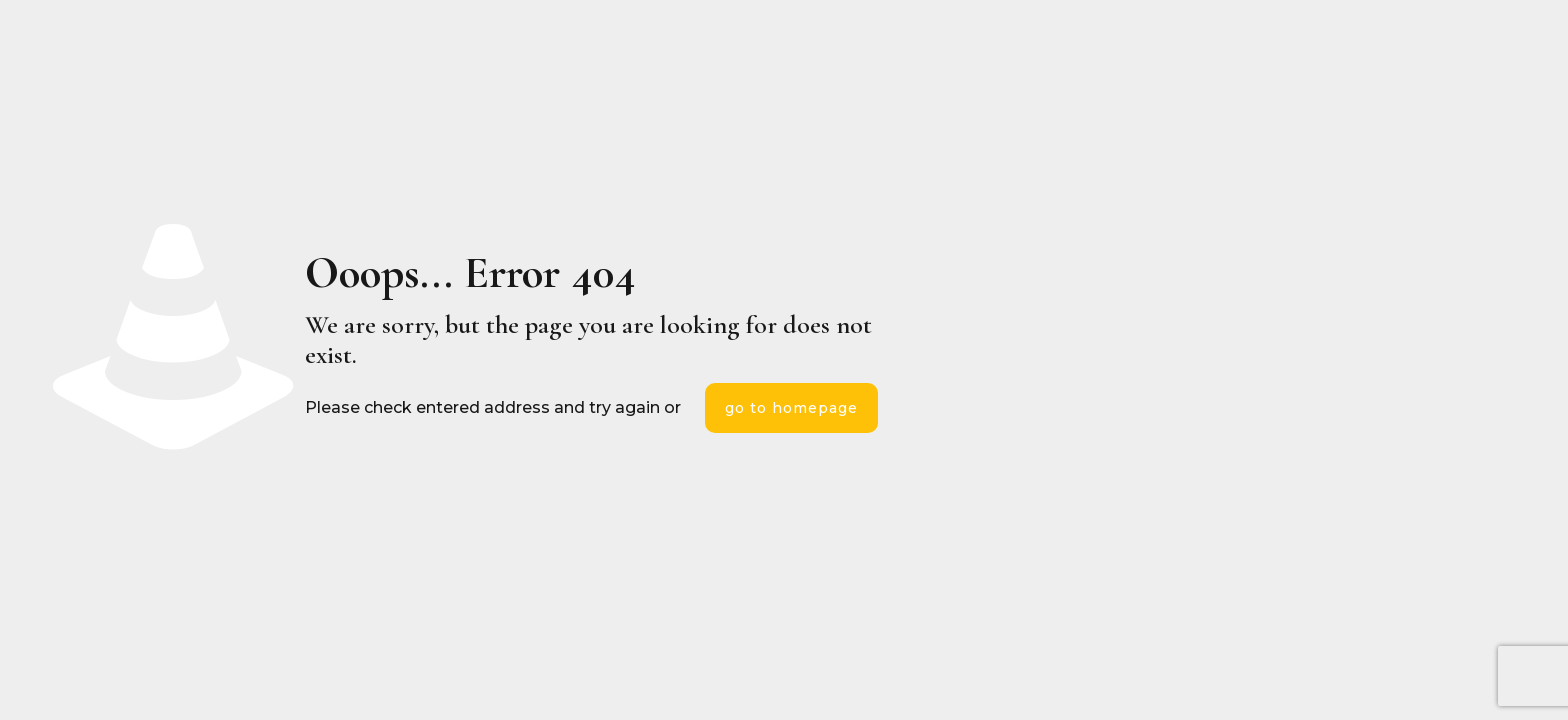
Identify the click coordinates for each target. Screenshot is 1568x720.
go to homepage (791, 408)
